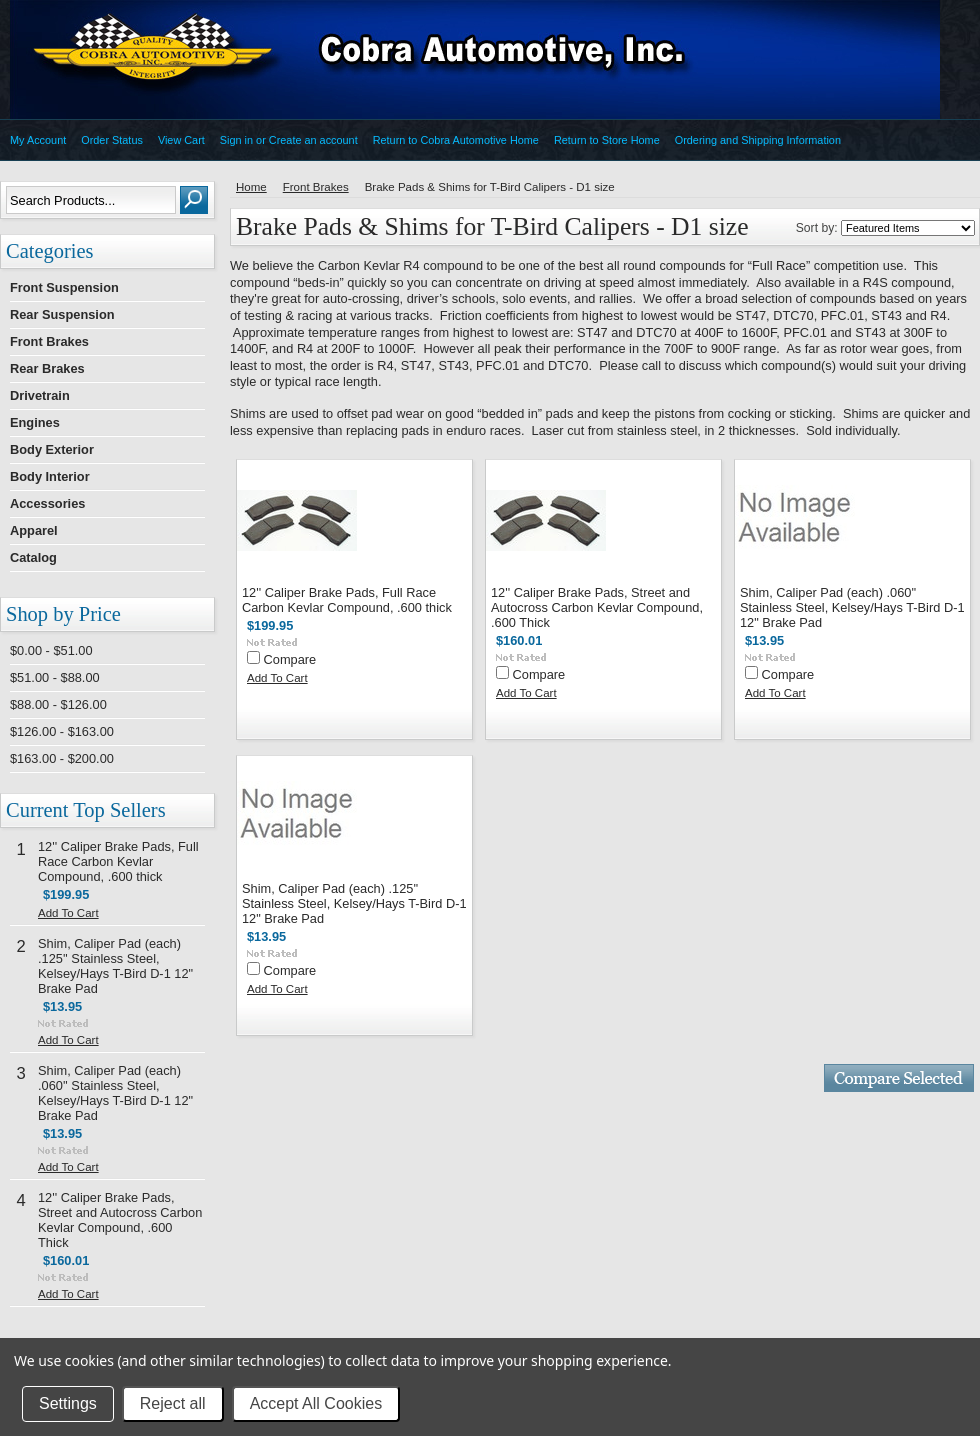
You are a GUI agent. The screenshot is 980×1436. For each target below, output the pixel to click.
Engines (35, 422)
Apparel (34, 530)
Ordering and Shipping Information (758, 140)
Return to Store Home (607, 140)
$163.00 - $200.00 (62, 758)
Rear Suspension (62, 314)
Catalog (33, 557)
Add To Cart (68, 913)
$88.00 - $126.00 (58, 704)
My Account (38, 140)
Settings (68, 1403)
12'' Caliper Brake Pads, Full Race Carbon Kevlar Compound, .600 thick (118, 861)
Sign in (236, 140)
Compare (290, 659)
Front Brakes (49, 341)
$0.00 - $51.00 (51, 650)
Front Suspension (64, 287)
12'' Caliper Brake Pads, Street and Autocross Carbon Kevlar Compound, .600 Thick (120, 1220)
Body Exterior (52, 449)
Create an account (313, 140)
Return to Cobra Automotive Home (456, 140)
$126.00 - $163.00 (62, 731)
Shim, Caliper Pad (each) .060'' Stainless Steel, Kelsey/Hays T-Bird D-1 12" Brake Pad (115, 1093)
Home (251, 187)
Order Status (112, 140)
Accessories (47, 503)
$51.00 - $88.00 (55, 677)
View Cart (181, 140)
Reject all (173, 1403)
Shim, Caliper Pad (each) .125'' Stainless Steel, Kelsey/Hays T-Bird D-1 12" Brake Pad (115, 966)
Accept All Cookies (316, 1403)
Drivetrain (40, 395)
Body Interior (50, 476)
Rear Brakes (47, 368)
